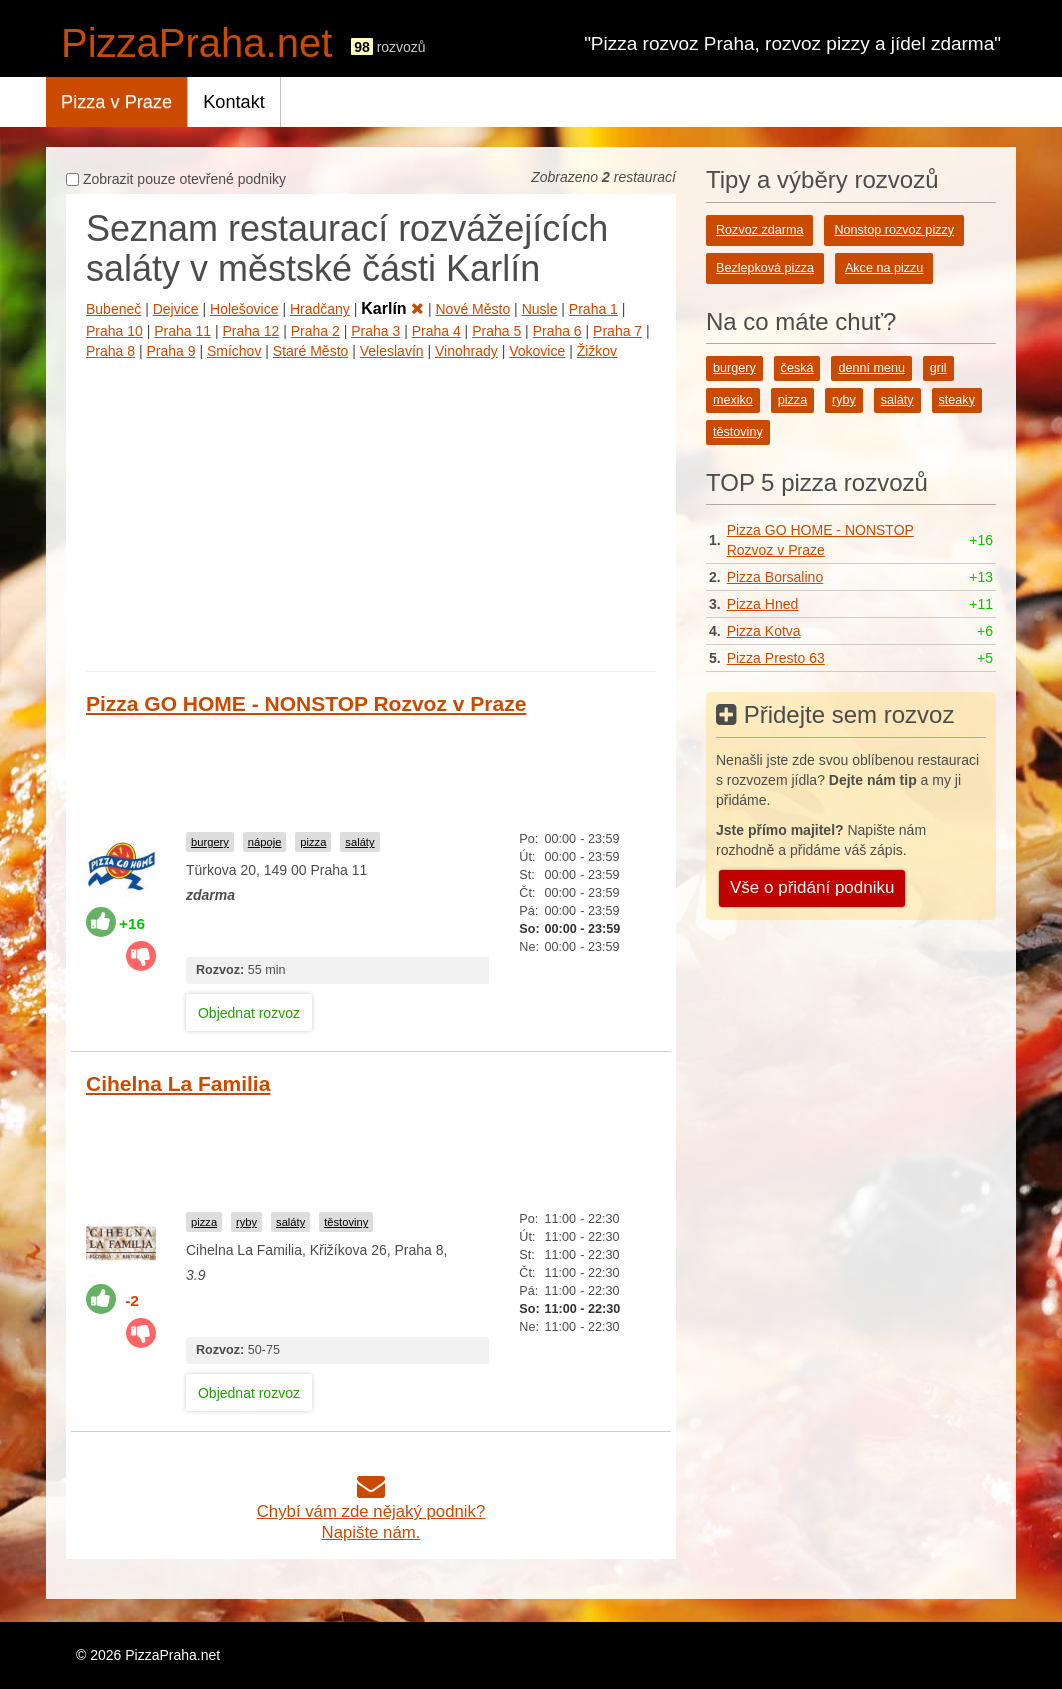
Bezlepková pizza (765, 268)
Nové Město (473, 309)
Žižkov (597, 351)
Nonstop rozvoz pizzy (894, 230)
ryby (246, 1222)
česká (797, 368)
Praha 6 (557, 331)
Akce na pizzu (884, 268)
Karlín (392, 308)
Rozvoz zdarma (760, 230)
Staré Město (310, 351)
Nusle (540, 309)
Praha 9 (170, 351)
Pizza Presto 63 (776, 658)
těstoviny (346, 1222)
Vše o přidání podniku (812, 887)
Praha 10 (114, 331)
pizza (313, 842)
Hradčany (320, 309)
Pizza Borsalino (775, 577)
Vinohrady (466, 351)
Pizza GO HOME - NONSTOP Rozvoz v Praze (306, 703)
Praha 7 (617, 331)
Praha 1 (593, 309)
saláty (359, 842)
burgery (210, 842)
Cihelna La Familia (178, 1083)
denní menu (871, 368)
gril (938, 368)
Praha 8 (110, 351)
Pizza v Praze (116, 102)
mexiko (733, 400)
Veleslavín (392, 351)
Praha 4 (436, 331)
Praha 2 (315, 331)
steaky (957, 400)
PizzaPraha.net (196, 43)
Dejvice (176, 309)
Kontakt (234, 102)
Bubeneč (113, 309)
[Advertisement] (371, 511)
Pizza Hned (763, 604)
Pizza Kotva (764, 631)
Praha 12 (251, 331)
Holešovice (244, 309)
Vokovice (537, 351)
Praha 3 (375, 331)
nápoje (265, 842)
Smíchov (234, 351)
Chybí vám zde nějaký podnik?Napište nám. (371, 1511)
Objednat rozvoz (249, 1013)
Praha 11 (182, 331)
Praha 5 (496, 331)
